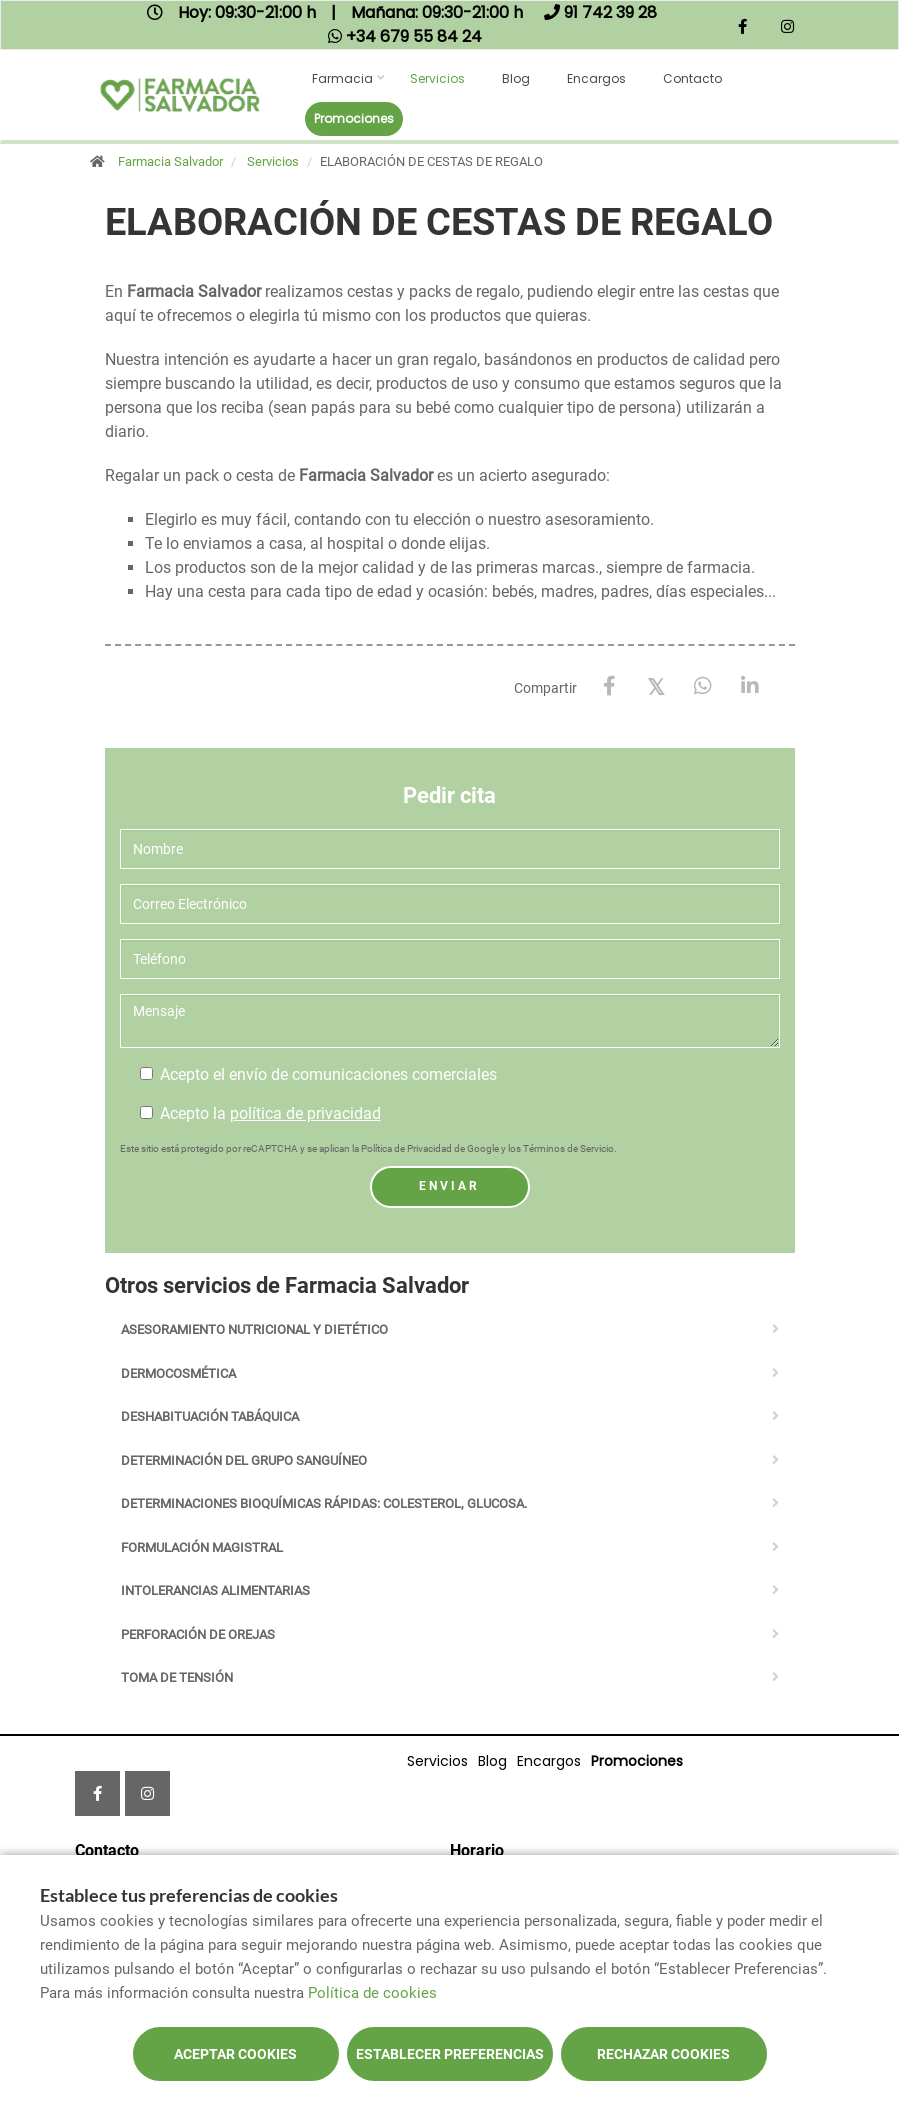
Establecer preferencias (450, 2054)
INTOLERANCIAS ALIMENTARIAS (215, 1590)
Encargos (596, 78)
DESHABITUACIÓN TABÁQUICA (210, 1416)
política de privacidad (305, 1113)
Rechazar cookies (663, 2054)
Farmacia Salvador (170, 161)
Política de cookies (372, 1993)
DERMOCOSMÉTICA (178, 1373)
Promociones (354, 118)
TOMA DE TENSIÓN (177, 1677)
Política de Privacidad (406, 1148)
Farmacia (342, 78)
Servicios (437, 78)
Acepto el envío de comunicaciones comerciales (318, 1074)
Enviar (449, 1186)
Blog (516, 78)
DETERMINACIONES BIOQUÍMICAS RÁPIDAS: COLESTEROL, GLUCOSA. (324, 1503)
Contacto (692, 78)
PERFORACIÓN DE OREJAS (198, 1634)
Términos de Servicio (568, 1148)
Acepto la (260, 1113)
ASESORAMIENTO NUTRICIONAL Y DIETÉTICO (254, 1329)
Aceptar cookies (235, 2054)
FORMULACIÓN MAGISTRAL (202, 1547)
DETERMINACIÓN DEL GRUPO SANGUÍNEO (244, 1460)
